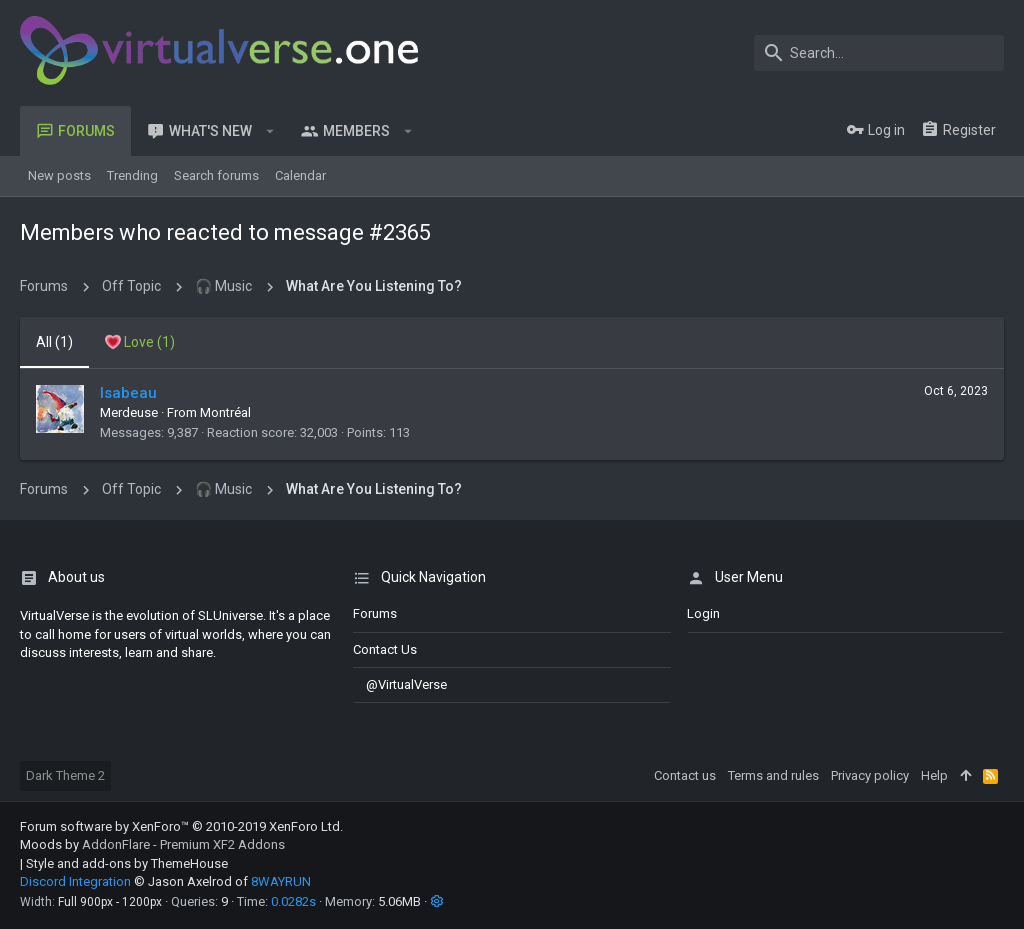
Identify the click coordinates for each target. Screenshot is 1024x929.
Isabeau (128, 393)
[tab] (140, 343)
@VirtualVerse (400, 684)
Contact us (385, 649)
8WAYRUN (281, 881)
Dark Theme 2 (65, 775)
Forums (375, 613)
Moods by (152, 844)
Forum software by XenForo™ (181, 826)
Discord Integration (75, 881)
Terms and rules (773, 775)
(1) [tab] (54, 342)
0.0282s (293, 901)
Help (934, 775)
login (703, 613)
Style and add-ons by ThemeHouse (127, 863)
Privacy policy (870, 775)
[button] (270, 131)
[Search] (879, 53)
